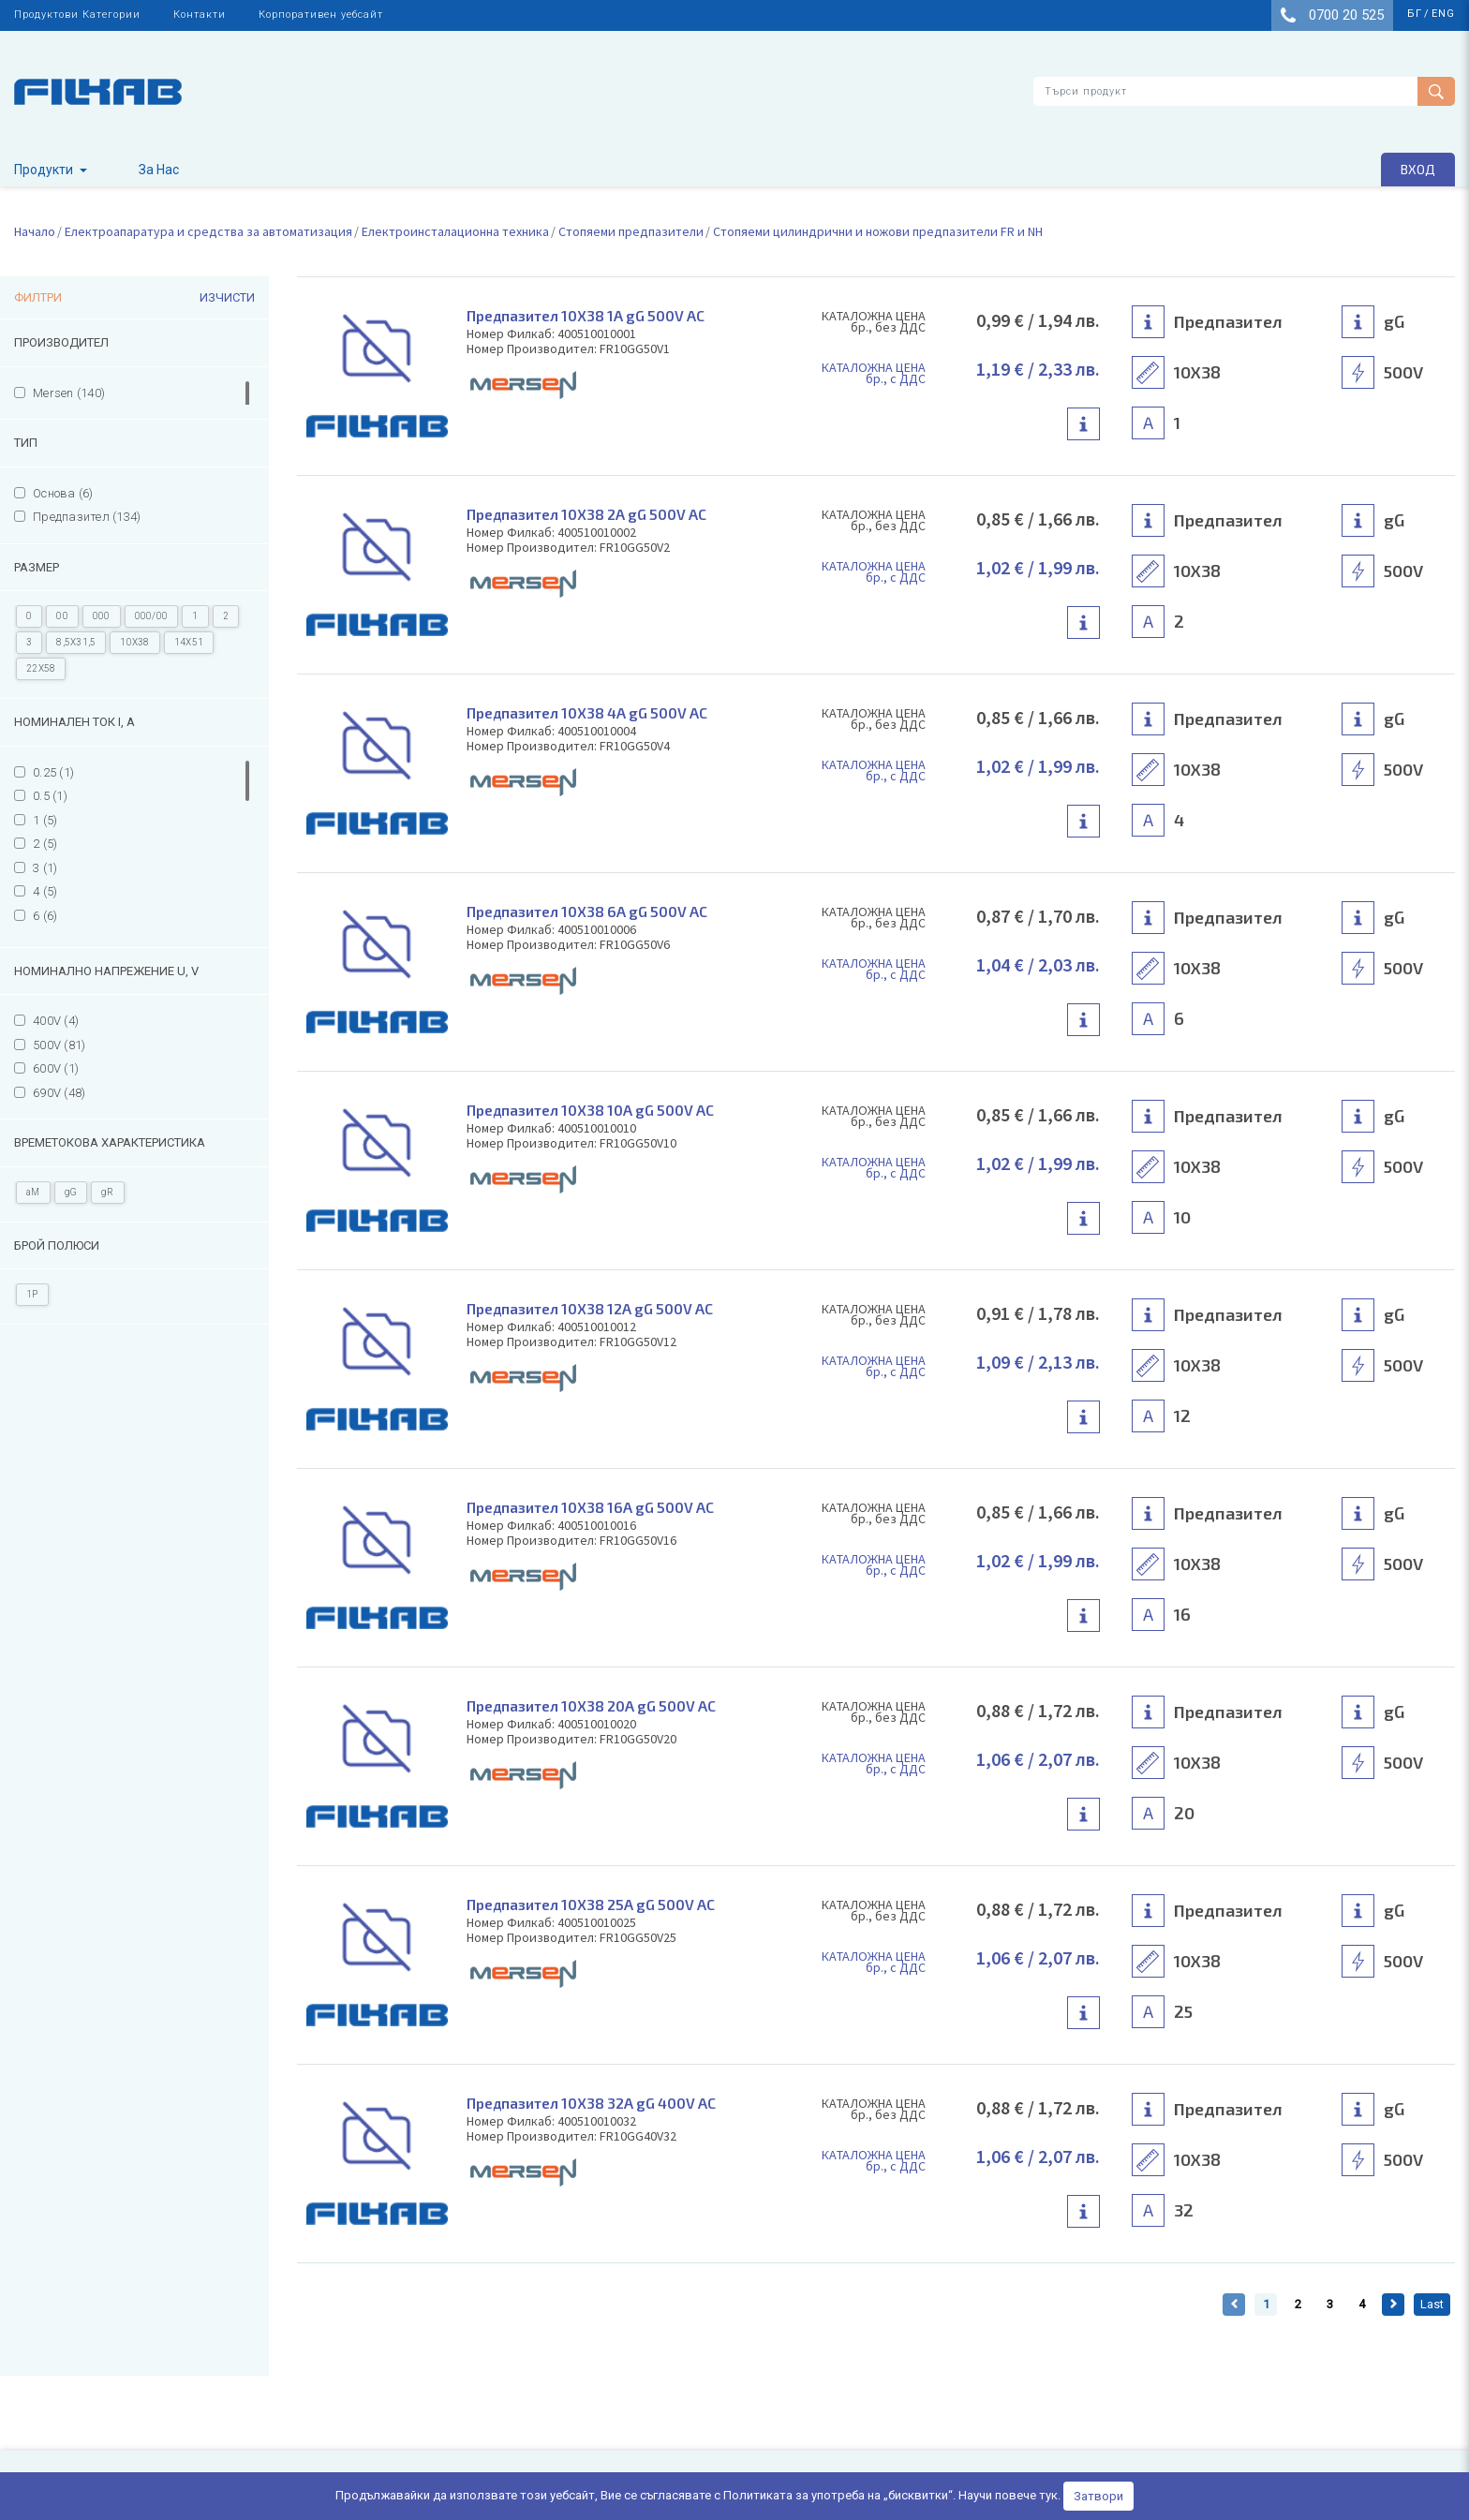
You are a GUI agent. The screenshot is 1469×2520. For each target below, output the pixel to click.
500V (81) (59, 1045)
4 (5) (45, 891)
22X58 (40, 668)
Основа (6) (63, 493)
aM (33, 1192)
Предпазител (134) (87, 517)
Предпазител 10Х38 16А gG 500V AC (594, 1507)
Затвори (1098, 2496)
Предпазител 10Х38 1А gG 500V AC (589, 315)
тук (1048, 2495)
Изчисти (227, 297)
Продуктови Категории (77, 14)
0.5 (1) (50, 796)
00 (62, 616)
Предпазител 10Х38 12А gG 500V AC (594, 1308)
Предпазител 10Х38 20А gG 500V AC (595, 1705)
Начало (34, 231)
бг (1414, 13)
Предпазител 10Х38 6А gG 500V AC (591, 911)
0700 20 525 (1332, 15)
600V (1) (56, 1068)
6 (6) (45, 916)
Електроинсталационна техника (455, 231)
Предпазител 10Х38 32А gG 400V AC (595, 2103)
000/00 (152, 616)
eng (1443, 13)
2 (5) (45, 844)
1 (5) (45, 820)
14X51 (188, 642)
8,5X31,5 (76, 642)
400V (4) (56, 1021)
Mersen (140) (69, 393)
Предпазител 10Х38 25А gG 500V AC (595, 1904)
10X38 (134, 642)
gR (107, 1192)
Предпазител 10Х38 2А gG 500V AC (591, 514)
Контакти (199, 14)
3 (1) (45, 868)
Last (1432, 2304)
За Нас (159, 169)
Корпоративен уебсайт (321, 14)
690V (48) (59, 1093)
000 (102, 616)
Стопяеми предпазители (631, 231)
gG (71, 1192)
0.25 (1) (53, 772)
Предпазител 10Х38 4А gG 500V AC (591, 712)
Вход (1418, 169)
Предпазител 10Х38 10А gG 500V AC (594, 1110)
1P (32, 1294)
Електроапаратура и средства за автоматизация (208, 231)
